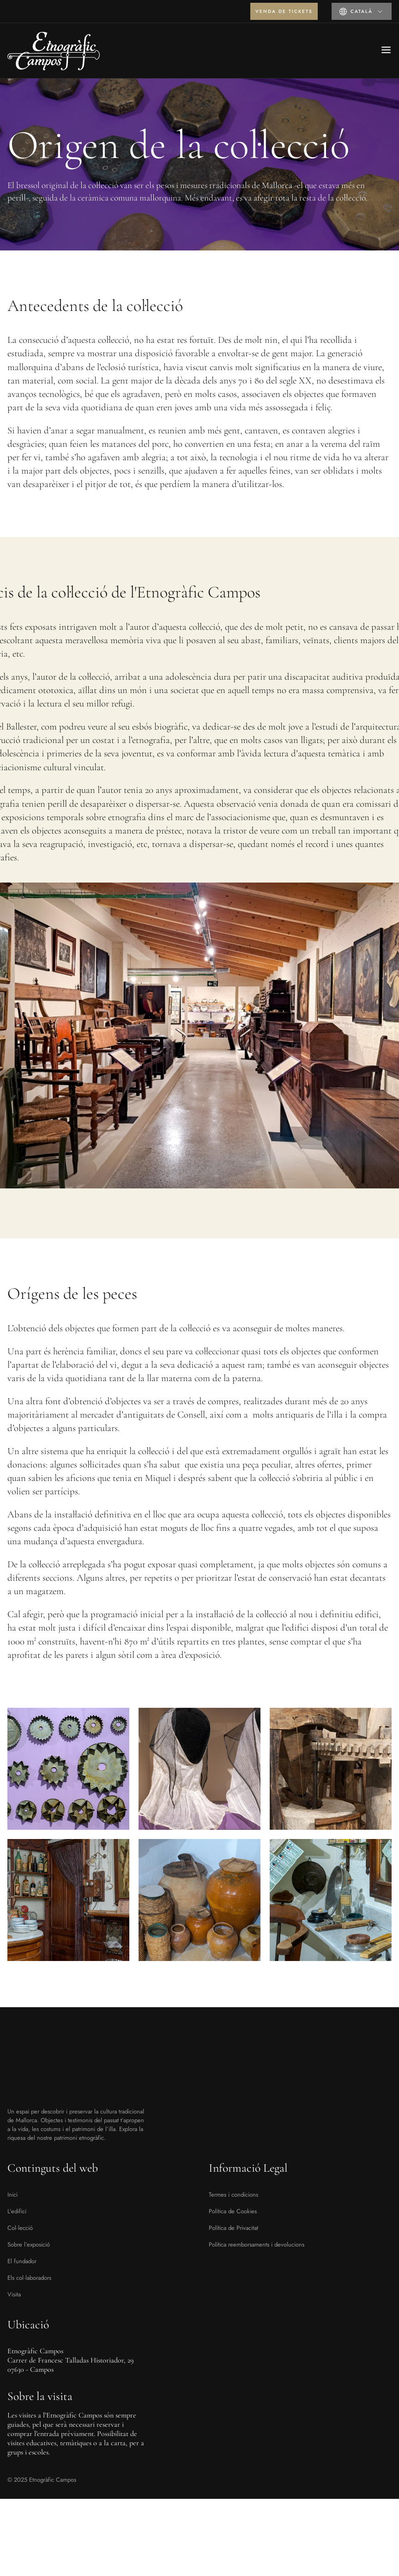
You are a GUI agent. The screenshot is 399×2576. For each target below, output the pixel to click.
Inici (12, 2194)
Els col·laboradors (29, 2277)
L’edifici (16, 2211)
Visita (14, 2294)
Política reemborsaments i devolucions (256, 2244)
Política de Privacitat (233, 2227)
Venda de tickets (284, 11)
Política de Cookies (233, 2211)
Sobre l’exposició (28, 2244)
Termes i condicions (233, 2194)
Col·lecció (20, 2227)
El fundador (21, 2261)
